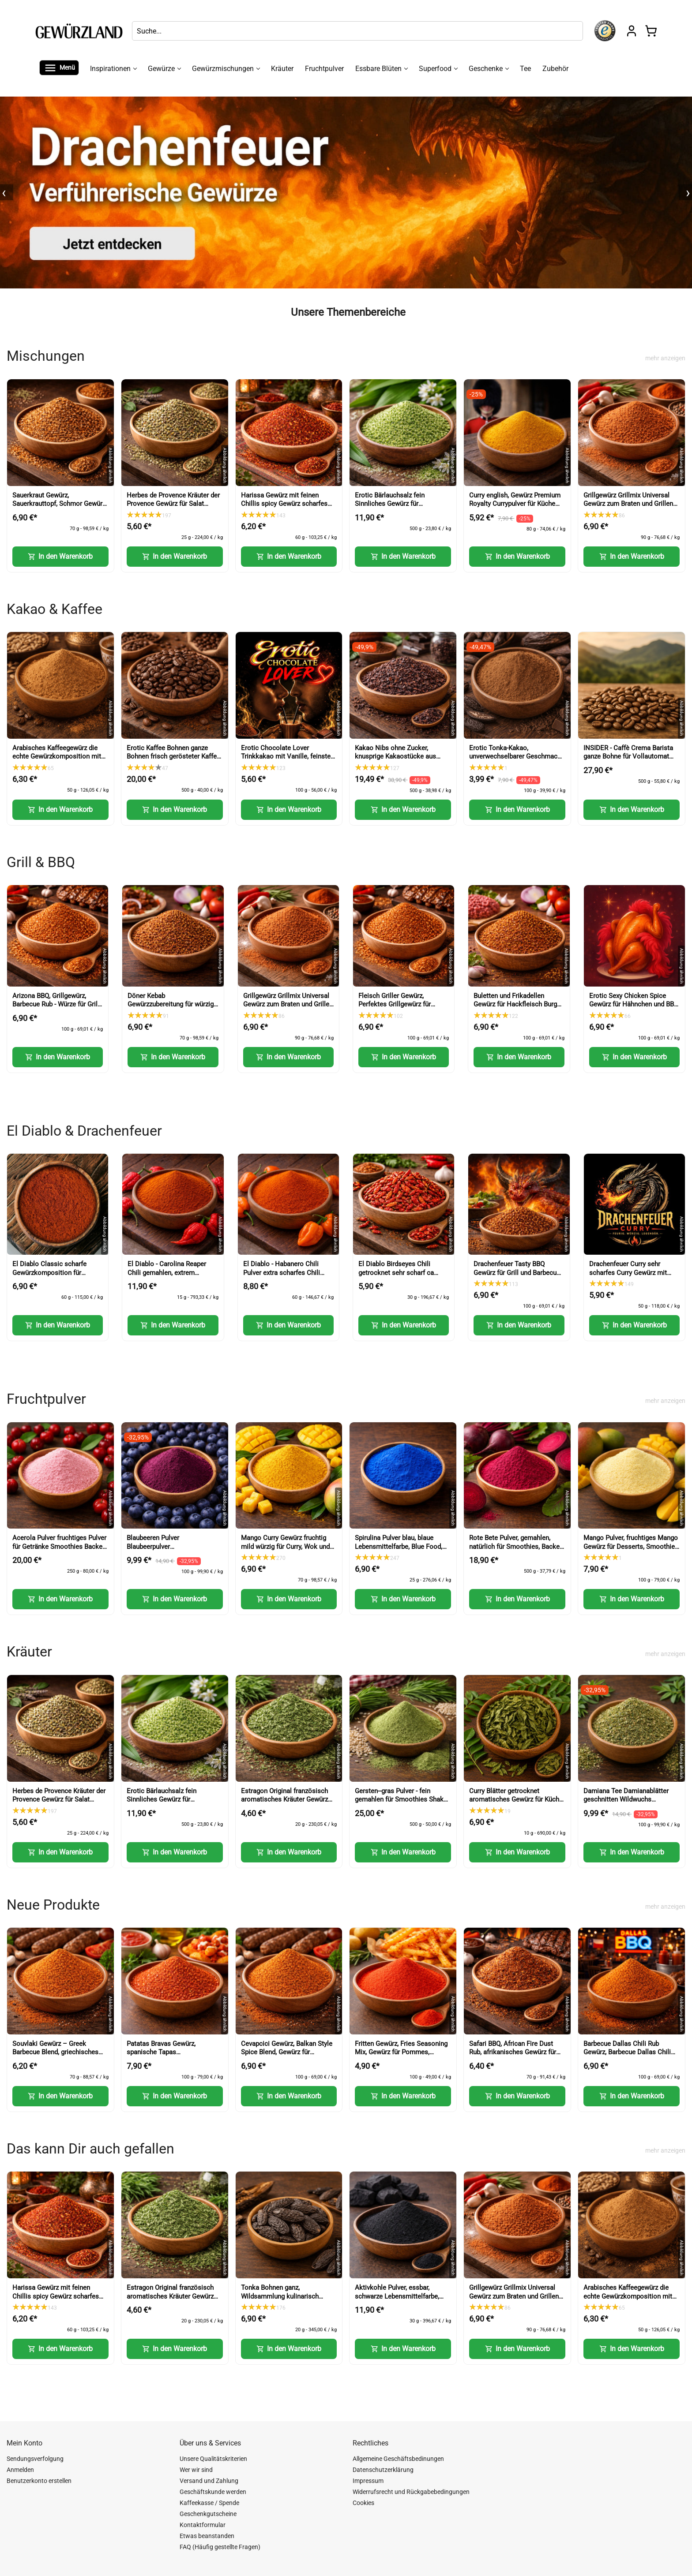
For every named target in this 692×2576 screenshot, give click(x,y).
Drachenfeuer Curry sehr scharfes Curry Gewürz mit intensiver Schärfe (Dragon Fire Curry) (628, 1277)
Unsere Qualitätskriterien (213, 2458)
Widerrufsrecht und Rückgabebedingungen (411, 2491)
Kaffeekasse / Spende (209, 2502)
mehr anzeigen (665, 358)
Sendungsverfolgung (35, 2458)
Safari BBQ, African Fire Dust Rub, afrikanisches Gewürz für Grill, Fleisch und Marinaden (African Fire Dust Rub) (512, 2057)
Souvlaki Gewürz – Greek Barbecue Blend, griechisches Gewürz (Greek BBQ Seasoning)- (59, 2052)
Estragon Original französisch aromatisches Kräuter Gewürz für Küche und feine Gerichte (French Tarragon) (284, 1804)
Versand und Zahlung (209, 2480)
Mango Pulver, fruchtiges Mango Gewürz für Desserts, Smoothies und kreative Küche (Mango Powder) (630, 1551)
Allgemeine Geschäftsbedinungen (398, 2458)
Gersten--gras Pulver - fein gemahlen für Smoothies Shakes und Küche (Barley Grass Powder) (403, 1804)
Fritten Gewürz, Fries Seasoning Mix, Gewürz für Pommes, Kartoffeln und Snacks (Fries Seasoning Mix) (401, 2057)
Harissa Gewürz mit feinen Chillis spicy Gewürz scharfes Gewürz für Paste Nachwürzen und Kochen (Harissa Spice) (285, 508)
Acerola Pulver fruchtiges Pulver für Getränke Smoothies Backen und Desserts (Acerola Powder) (59, 1546)
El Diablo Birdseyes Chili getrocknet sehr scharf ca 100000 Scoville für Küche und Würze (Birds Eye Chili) (402, 1277)
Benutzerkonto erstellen (39, 2480)
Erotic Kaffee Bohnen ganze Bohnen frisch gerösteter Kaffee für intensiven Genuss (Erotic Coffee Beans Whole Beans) (173, 761)
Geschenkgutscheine (208, 2513)
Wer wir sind (196, 2469)
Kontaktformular (203, 2524)
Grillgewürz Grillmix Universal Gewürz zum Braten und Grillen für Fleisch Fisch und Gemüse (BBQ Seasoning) (628, 508)
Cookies (363, 2502)
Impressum (368, 2480)
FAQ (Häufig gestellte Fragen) (220, 2546)
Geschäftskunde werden (213, 2491)
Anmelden (20, 2469)
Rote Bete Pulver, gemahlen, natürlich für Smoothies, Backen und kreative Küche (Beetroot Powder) (516, 1551)
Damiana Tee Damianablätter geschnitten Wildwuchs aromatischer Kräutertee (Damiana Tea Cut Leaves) (626, 1804)
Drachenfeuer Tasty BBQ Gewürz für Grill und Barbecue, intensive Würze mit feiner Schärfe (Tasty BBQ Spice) (517, 1277)
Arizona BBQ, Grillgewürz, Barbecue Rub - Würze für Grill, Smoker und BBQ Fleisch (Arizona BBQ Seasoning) (56, 1009)
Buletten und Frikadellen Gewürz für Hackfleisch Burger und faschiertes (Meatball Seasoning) (518, 1009)
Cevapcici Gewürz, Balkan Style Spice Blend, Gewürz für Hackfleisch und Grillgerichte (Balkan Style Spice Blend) (286, 2057)
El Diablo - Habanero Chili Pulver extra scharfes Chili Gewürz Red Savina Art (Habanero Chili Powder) (281, 1277)
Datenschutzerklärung (383, 2469)
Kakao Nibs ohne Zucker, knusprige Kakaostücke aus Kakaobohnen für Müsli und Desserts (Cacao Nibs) (395, 761)
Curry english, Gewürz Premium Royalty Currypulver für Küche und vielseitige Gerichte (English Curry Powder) (516, 508)
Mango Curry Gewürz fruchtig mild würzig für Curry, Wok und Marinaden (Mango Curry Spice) (287, 1546)
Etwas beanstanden (207, 2535)
